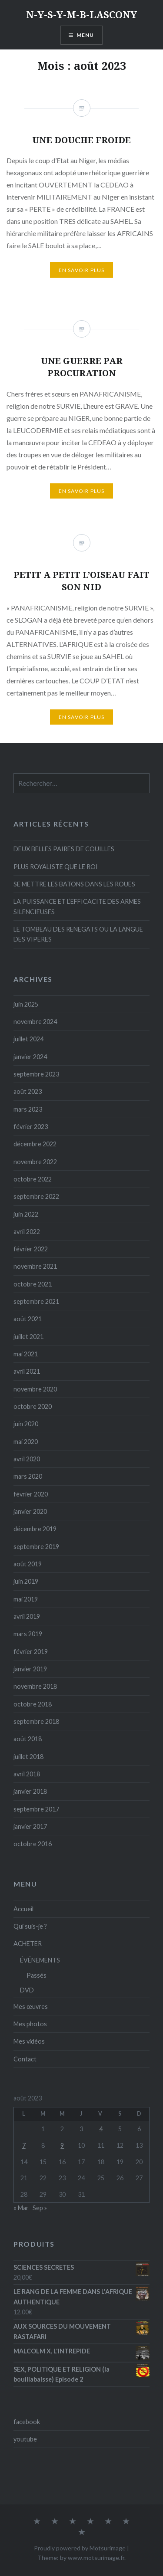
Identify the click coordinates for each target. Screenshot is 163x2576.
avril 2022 (26, 1231)
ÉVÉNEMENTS (40, 1960)
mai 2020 (25, 1441)
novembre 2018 (35, 1686)
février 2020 (30, 1494)
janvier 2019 (30, 1669)
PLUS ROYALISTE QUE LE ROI (55, 866)
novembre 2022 (35, 1161)
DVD (27, 1990)
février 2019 (30, 1651)
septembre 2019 (36, 1546)
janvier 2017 (30, 1826)
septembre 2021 (36, 1301)
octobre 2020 (32, 1406)
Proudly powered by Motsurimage (80, 2548)
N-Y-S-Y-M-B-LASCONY (81, 14)
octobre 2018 (32, 1704)
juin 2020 (25, 1423)
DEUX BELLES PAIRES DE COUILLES (63, 849)
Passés (37, 1975)
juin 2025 (25, 1004)
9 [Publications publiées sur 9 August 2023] (62, 2145)
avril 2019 (26, 1616)
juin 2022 (25, 1214)
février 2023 (30, 1126)
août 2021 (27, 1318)
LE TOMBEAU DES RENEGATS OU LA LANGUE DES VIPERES (78, 934)
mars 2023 (27, 1109)
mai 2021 (25, 1354)
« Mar (21, 2208)
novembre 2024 (35, 1021)
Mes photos (30, 2024)
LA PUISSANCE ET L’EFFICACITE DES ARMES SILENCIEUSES (77, 906)
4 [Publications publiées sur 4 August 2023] (101, 2129)
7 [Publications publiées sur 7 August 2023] (24, 2145)
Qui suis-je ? (30, 1926)
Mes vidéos (29, 2041)
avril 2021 (26, 1371)
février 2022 (30, 1249)
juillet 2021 (28, 1336)
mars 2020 (27, 1476)
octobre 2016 (32, 1844)
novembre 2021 (35, 1266)
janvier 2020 (30, 1511)
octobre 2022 (32, 1179)
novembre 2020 (35, 1389)
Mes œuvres (30, 2006)
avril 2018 (26, 1774)
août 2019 (27, 1564)
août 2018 (27, 1738)
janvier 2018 (30, 1791)
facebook (26, 2421)
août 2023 (27, 1091)
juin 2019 (25, 1581)
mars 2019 (27, 1633)
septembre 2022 (36, 1196)
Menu (85, 35)
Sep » (40, 2208)
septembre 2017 (36, 1809)
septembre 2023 (36, 1074)
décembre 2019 (35, 1528)
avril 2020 (26, 1459)
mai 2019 (25, 1599)
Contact (25, 2059)
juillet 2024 (28, 1039)
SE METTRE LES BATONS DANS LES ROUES (74, 884)
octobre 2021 (32, 1284)
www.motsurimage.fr (96, 2557)
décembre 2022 (35, 1144)
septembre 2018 (36, 1721)
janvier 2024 (30, 1056)
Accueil (23, 1909)
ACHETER (27, 1943)
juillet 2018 (28, 1756)
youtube (25, 2439)
